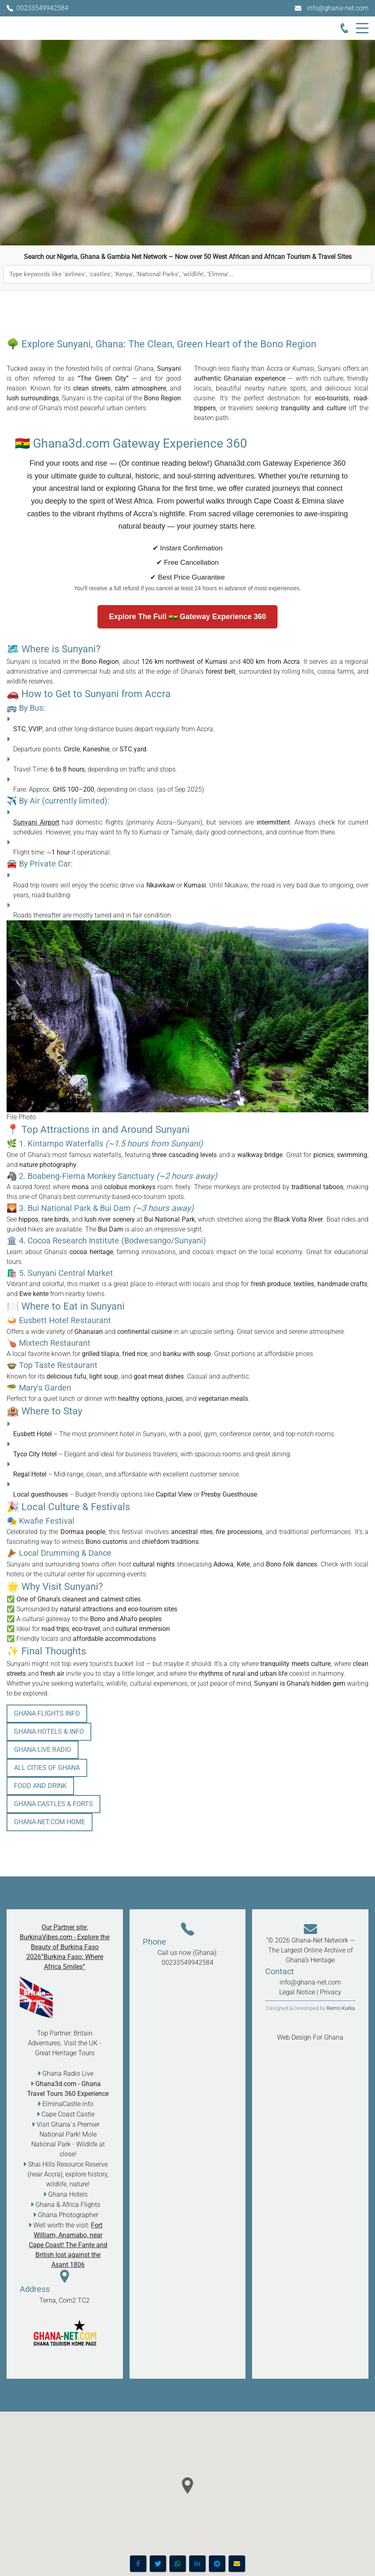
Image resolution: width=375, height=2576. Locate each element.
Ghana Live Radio (42, 1750)
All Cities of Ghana (47, 1768)
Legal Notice (297, 1992)
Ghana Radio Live (67, 2073)
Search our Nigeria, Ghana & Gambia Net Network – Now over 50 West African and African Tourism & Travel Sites (188, 257)
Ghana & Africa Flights (67, 2205)
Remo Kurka (340, 2008)
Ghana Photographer (68, 2215)
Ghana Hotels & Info (49, 1731)
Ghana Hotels (68, 2194)
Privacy (330, 1992)
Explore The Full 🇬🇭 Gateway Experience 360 (187, 616)
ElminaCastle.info (67, 2104)
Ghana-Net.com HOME (49, 1822)
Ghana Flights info (47, 1713)
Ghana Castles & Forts (53, 1804)
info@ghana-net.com (337, 8)
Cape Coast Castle (68, 2114)
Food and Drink (40, 1786)
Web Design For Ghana (310, 2037)
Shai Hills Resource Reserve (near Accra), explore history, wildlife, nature (68, 2174)
